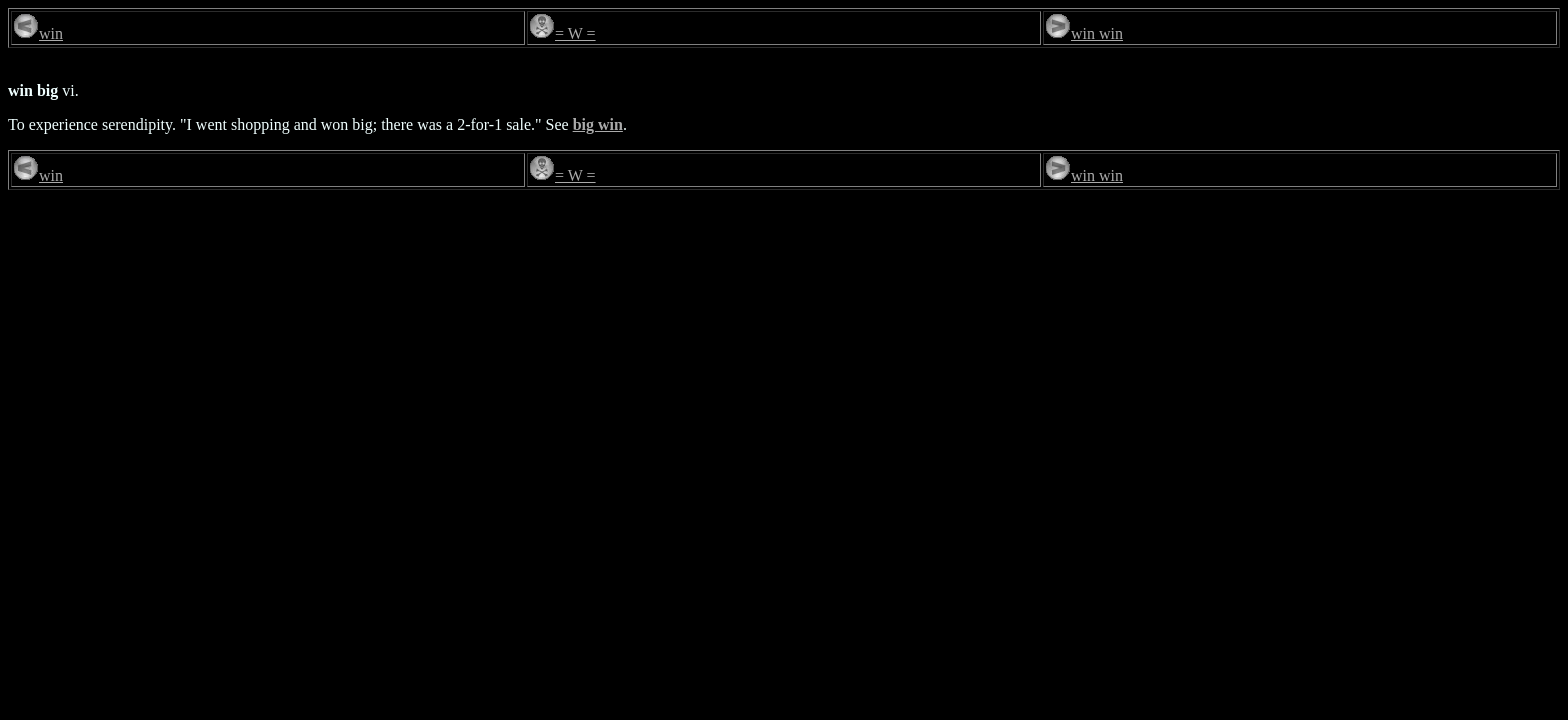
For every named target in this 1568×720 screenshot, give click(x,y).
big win (598, 124)
